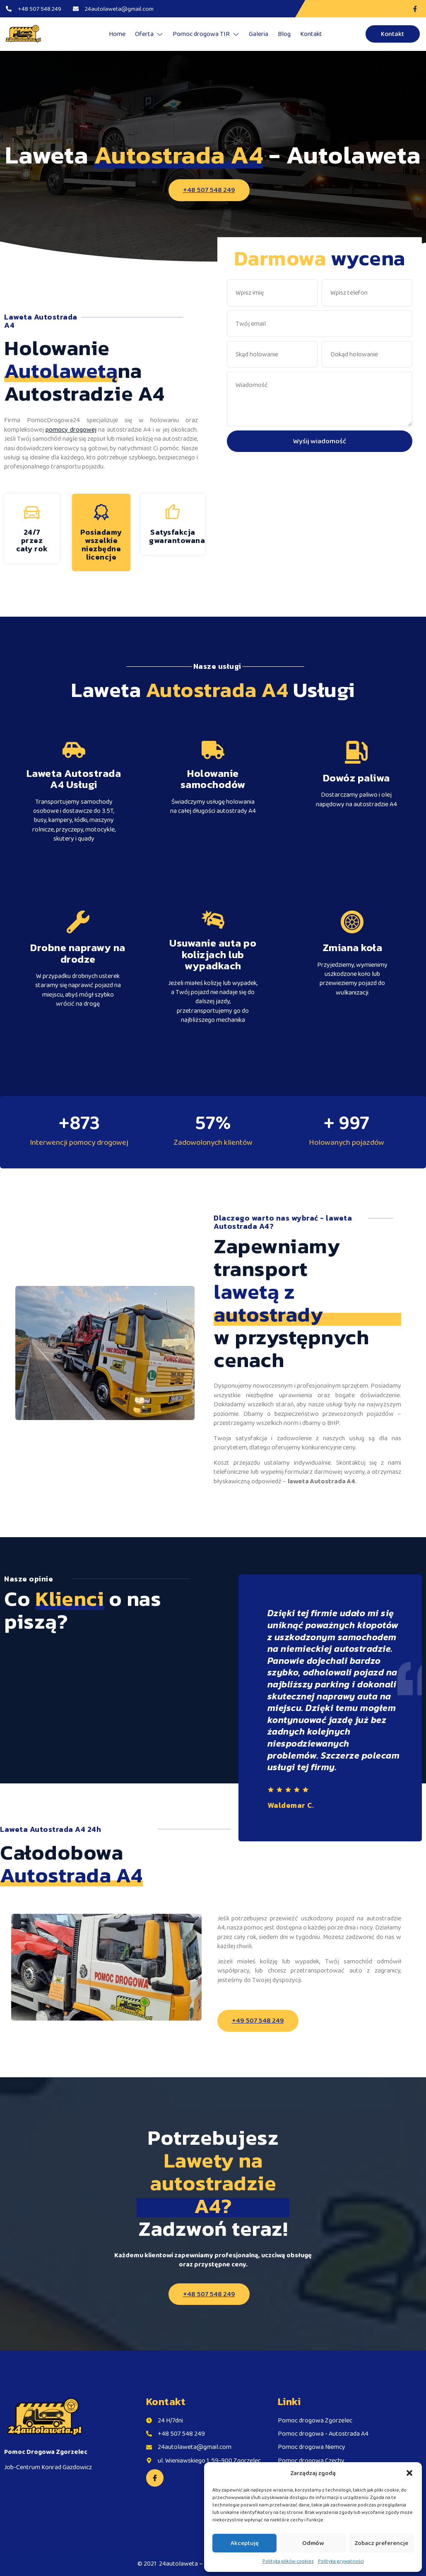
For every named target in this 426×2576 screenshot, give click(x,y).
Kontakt (311, 33)
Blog (284, 33)
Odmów (313, 2542)
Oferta (149, 33)
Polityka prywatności (341, 2561)
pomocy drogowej (71, 429)
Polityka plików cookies (288, 2561)
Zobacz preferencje (381, 2542)
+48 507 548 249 (209, 190)
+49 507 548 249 (258, 2020)
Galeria (258, 33)
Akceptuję (245, 2542)
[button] (409, 2473)
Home (117, 33)
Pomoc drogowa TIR (206, 33)
